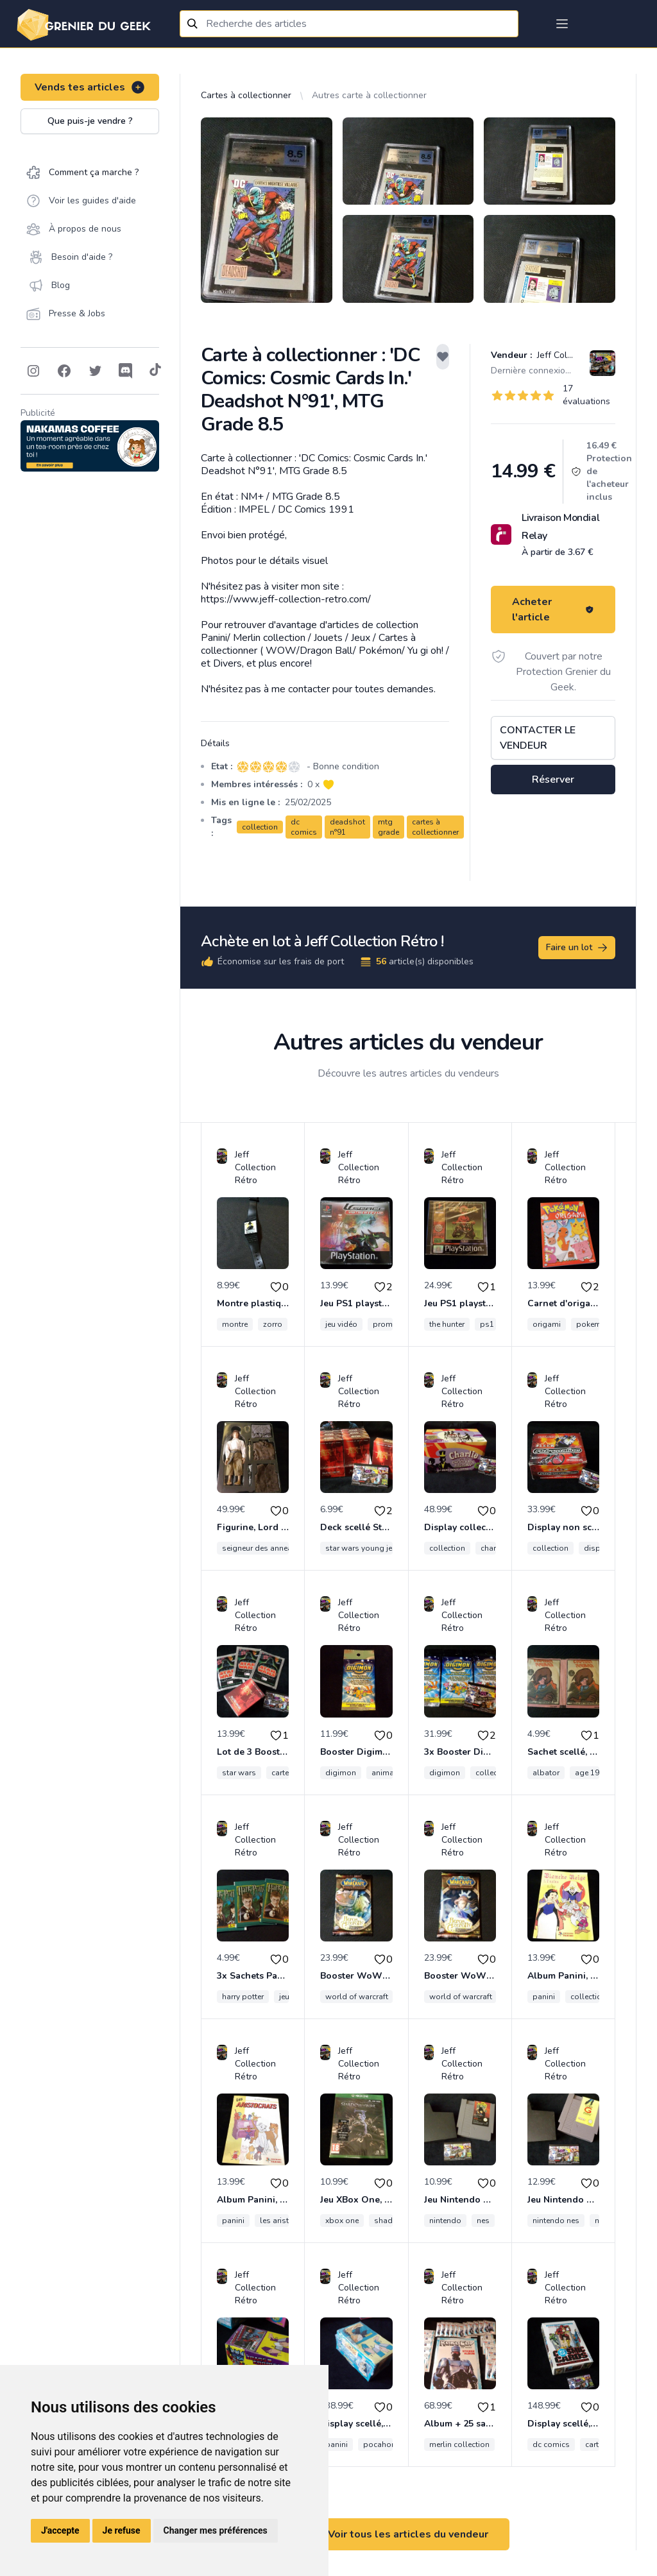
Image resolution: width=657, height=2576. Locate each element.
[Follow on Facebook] (64, 371)
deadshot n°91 (347, 827)
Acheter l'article (553, 609)
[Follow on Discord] (125, 371)
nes (483, 2220)
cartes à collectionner (435, 827)
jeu (284, 1997)
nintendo (445, 2220)
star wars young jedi (362, 1548)
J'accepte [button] (60, 2530)
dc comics (304, 827)
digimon (340, 1773)
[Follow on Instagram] (33, 371)
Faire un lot (577, 947)
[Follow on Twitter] (95, 371)
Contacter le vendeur (538, 738)
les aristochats (287, 2220)
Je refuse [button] (122, 2530)
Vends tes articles (90, 87)
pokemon (593, 1324)
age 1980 (591, 1773)
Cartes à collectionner (246, 95)
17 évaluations (586, 394)
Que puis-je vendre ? (90, 121)
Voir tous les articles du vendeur (408, 2534)
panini (544, 1997)
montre (235, 1324)
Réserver (553, 779)
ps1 (487, 1324)
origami (547, 1324)
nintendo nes (556, 2220)
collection (260, 827)
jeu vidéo (341, 1324)
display (597, 1548)
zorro (272, 1324)
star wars (239, 1773)
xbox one (342, 2220)
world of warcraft (356, 1997)
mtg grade (388, 827)
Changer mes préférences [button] (216, 2530)
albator (546, 1773)
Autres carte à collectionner (369, 95)
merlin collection (459, 2444)
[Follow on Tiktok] (155, 371)
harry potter (243, 1997)
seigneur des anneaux (261, 1548)
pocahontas (385, 2444)
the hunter (447, 1324)
